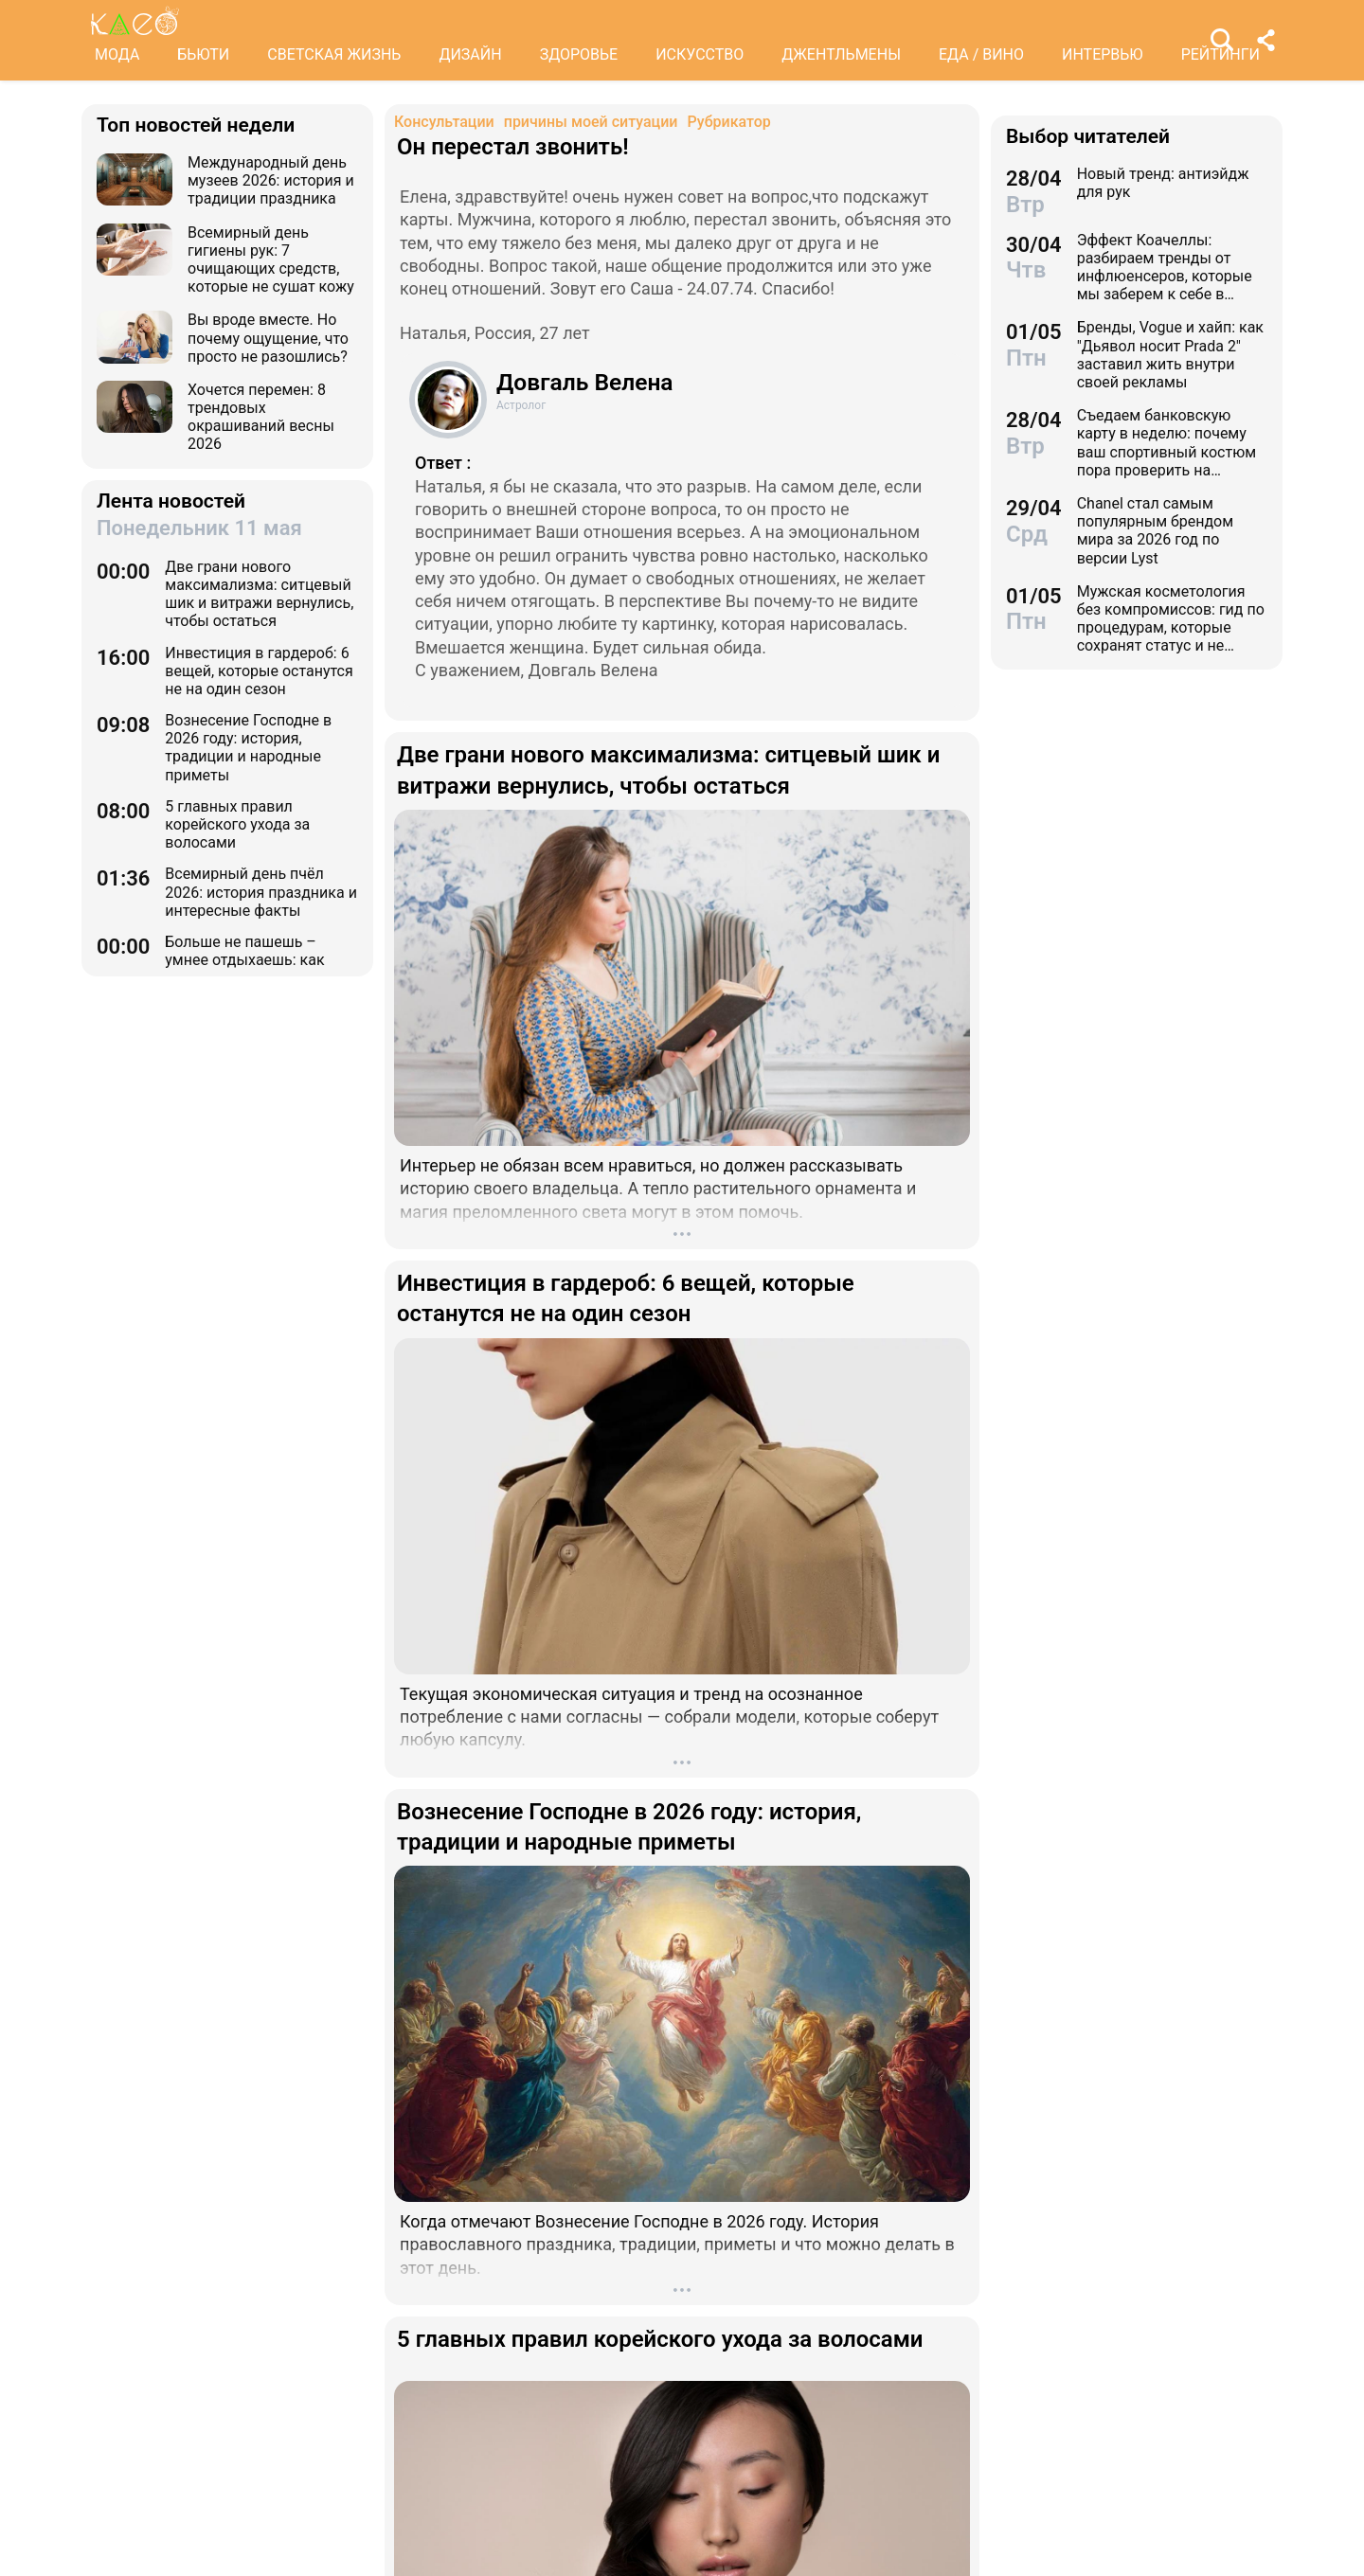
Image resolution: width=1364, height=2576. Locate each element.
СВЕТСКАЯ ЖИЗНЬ (334, 54)
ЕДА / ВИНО (981, 54)
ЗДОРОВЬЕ (579, 54)
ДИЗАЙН (470, 54)
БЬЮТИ (203, 54)
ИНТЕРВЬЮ (1102, 54)
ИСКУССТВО (699, 54)
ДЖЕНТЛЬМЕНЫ (841, 54)
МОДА (117, 54)
